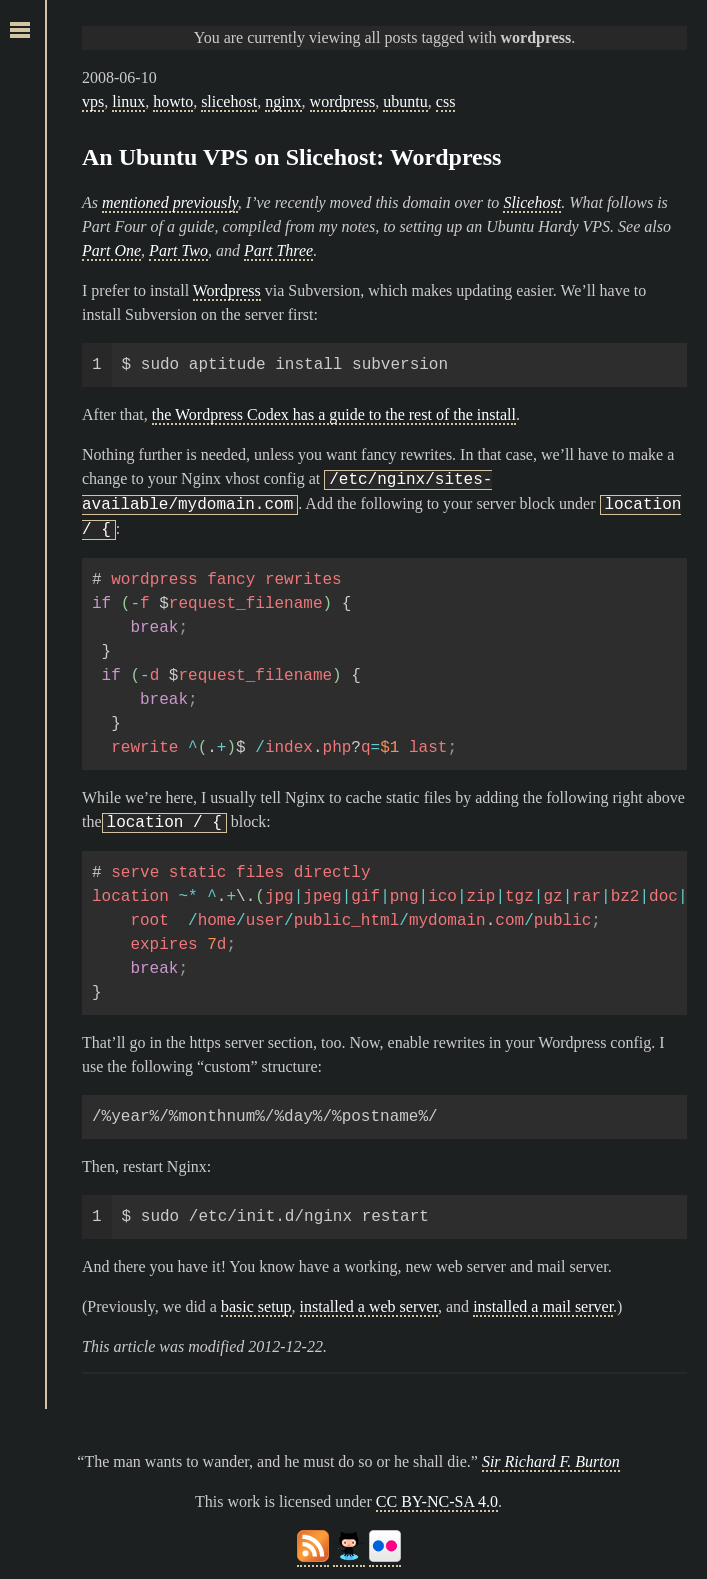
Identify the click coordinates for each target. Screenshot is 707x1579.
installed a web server (369, 1306)
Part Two (178, 250)
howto (173, 101)
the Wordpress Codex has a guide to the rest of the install (334, 414)
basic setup (256, 1306)
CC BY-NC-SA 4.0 (437, 1501)
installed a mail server (543, 1306)
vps (93, 101)
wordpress (343, 101)
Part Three (278, 250)
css (446, 101)
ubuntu (405, 101)
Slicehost (532, 202)
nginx (283, 101)
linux (128, 101)
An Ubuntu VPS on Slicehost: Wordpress (291, 157)
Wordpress (227, 290)
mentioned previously (170, 202)
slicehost (229, 101)
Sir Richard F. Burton (551, 1461)
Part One (111, 250)
